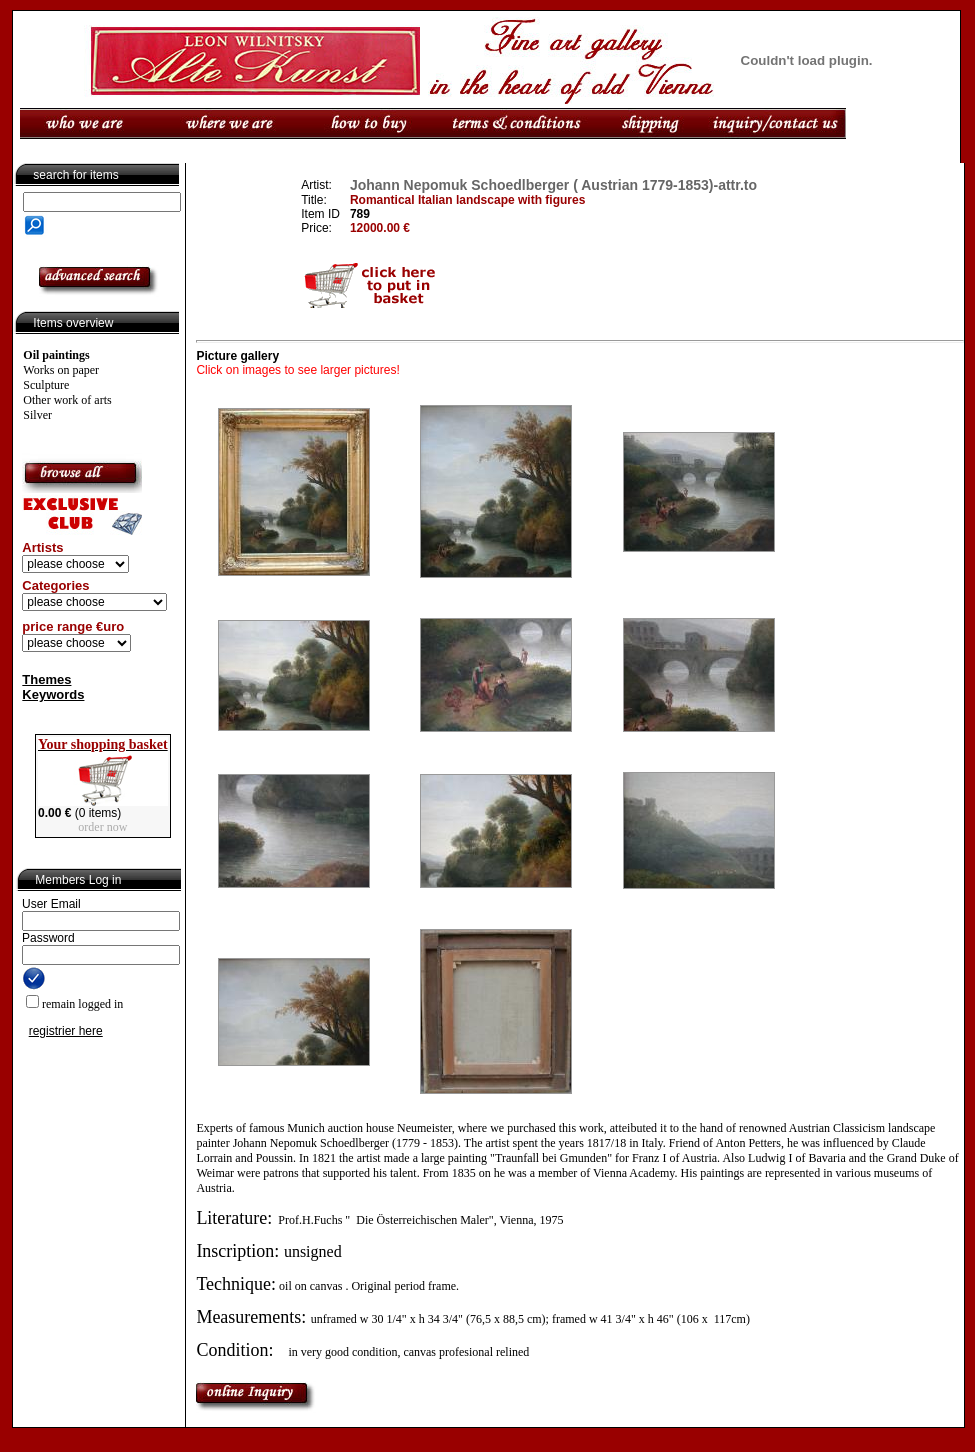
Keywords (53, 694)
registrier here (66, 1031)
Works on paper (61, 370)
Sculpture (46, 385)
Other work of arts (67, 400)
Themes (46, 679)
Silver (37, 415)
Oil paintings (56, 355)
